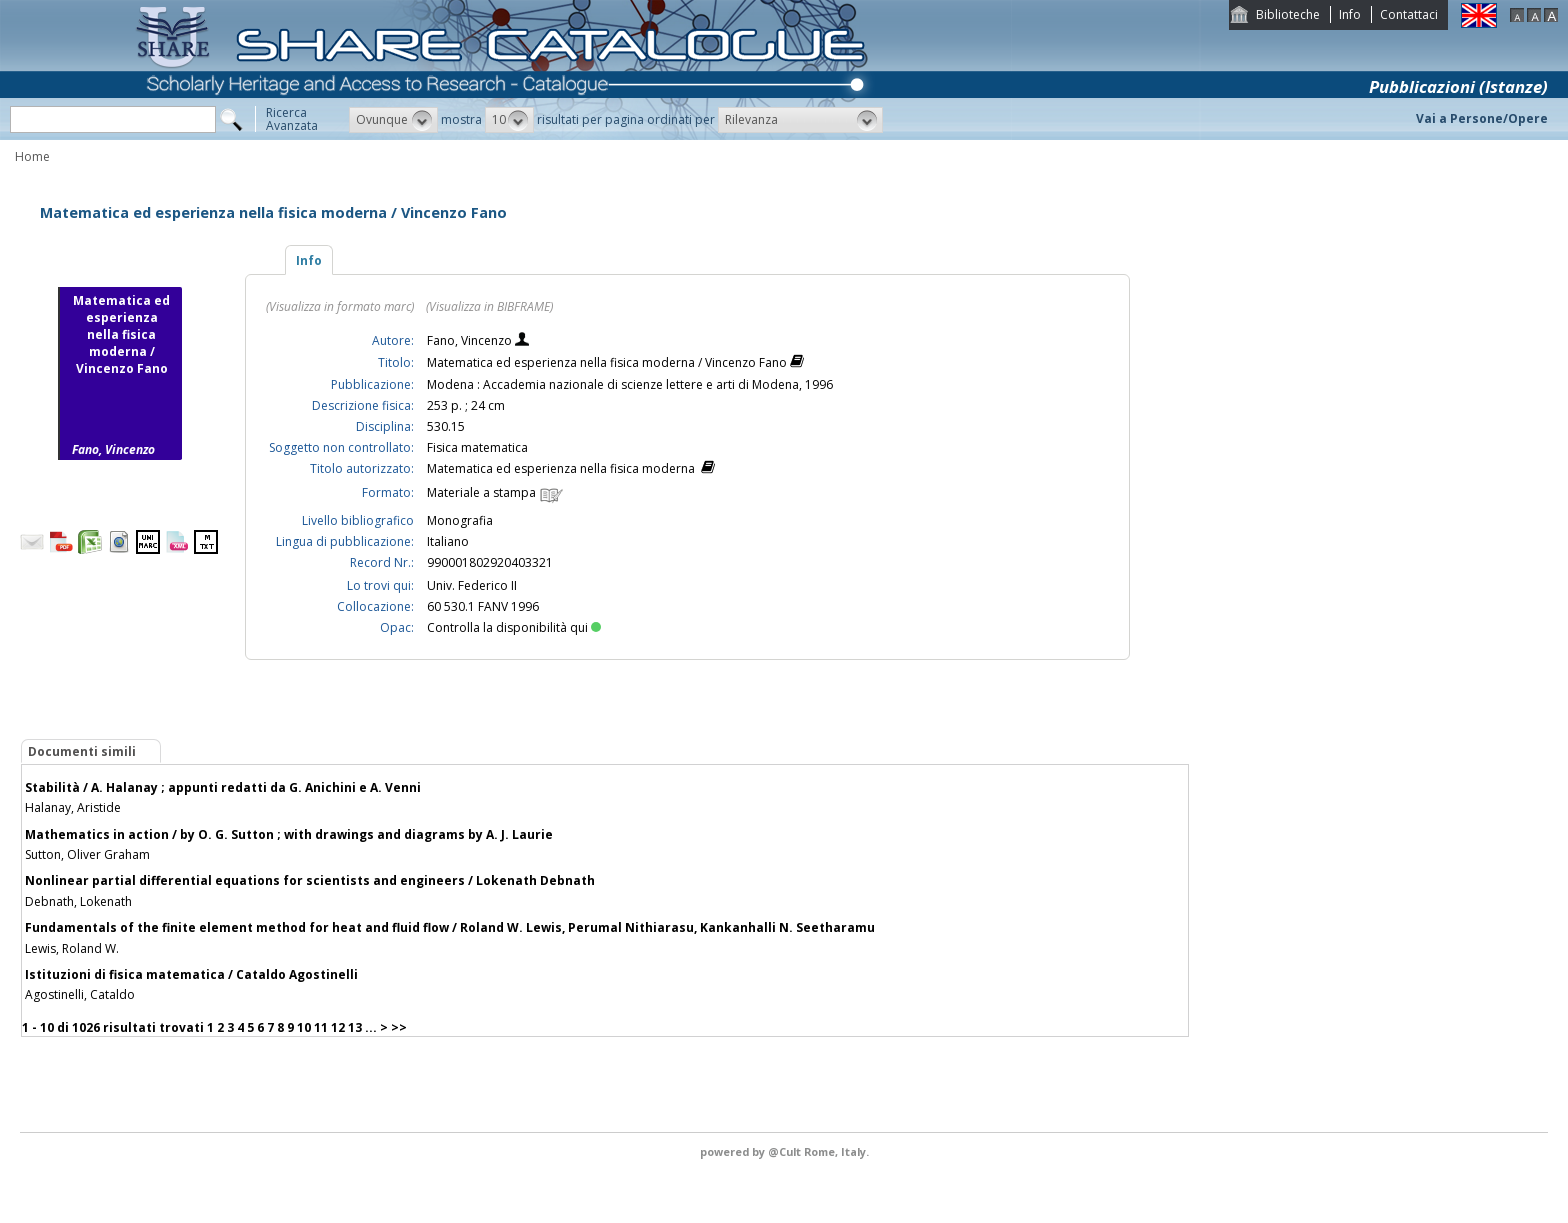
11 (321, 1027)
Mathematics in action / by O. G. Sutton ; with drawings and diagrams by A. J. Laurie (289, 834)
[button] (393, 120)
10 (304, 1027)
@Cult (786, 1151)
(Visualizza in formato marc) (340, 306)
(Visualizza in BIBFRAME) (489, 306)
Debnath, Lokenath (78, 901)
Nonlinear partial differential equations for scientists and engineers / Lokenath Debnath (310, 880)
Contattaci (1409, 14)
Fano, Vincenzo (471, 340)
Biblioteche (1288, 14)
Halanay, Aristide (73, 807)
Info (1350, 14)
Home (32, 156)
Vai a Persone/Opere (1482, 118)
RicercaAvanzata (292, 119)
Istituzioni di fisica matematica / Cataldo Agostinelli (191, 974)
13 (355, 1027)
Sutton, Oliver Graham (87, 854)
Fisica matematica (477, 447)
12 (338, 1027)
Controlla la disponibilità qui (514, 627)
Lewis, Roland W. (72, 948)
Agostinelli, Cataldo (80, 994)
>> (399, 1027)
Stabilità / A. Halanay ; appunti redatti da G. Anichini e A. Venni (223, 787)
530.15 (446, 426)
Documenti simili (82, 751)
